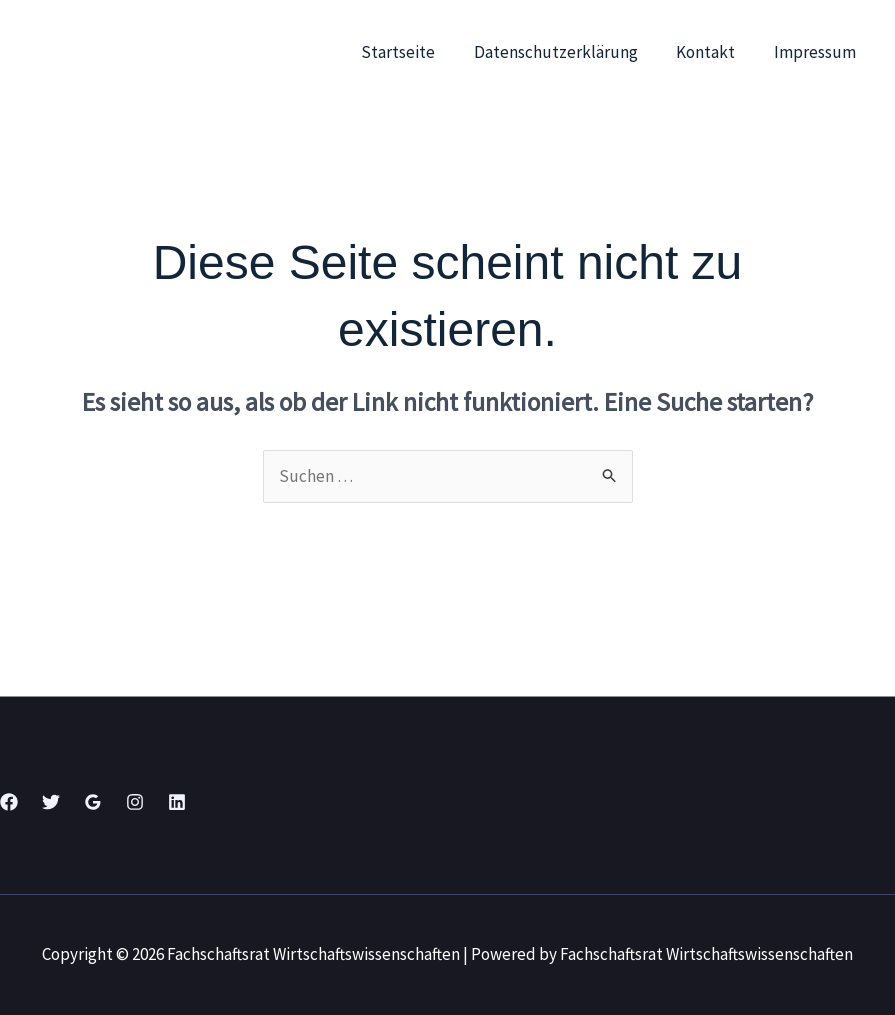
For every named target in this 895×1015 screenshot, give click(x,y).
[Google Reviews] (93, 802)
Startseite (414, 52)
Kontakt (712, 52)
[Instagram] (135, 802)
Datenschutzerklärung (567, 52)
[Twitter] (51, 802)
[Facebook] (9, 802)
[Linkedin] (177, 802)
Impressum (817, 52)
